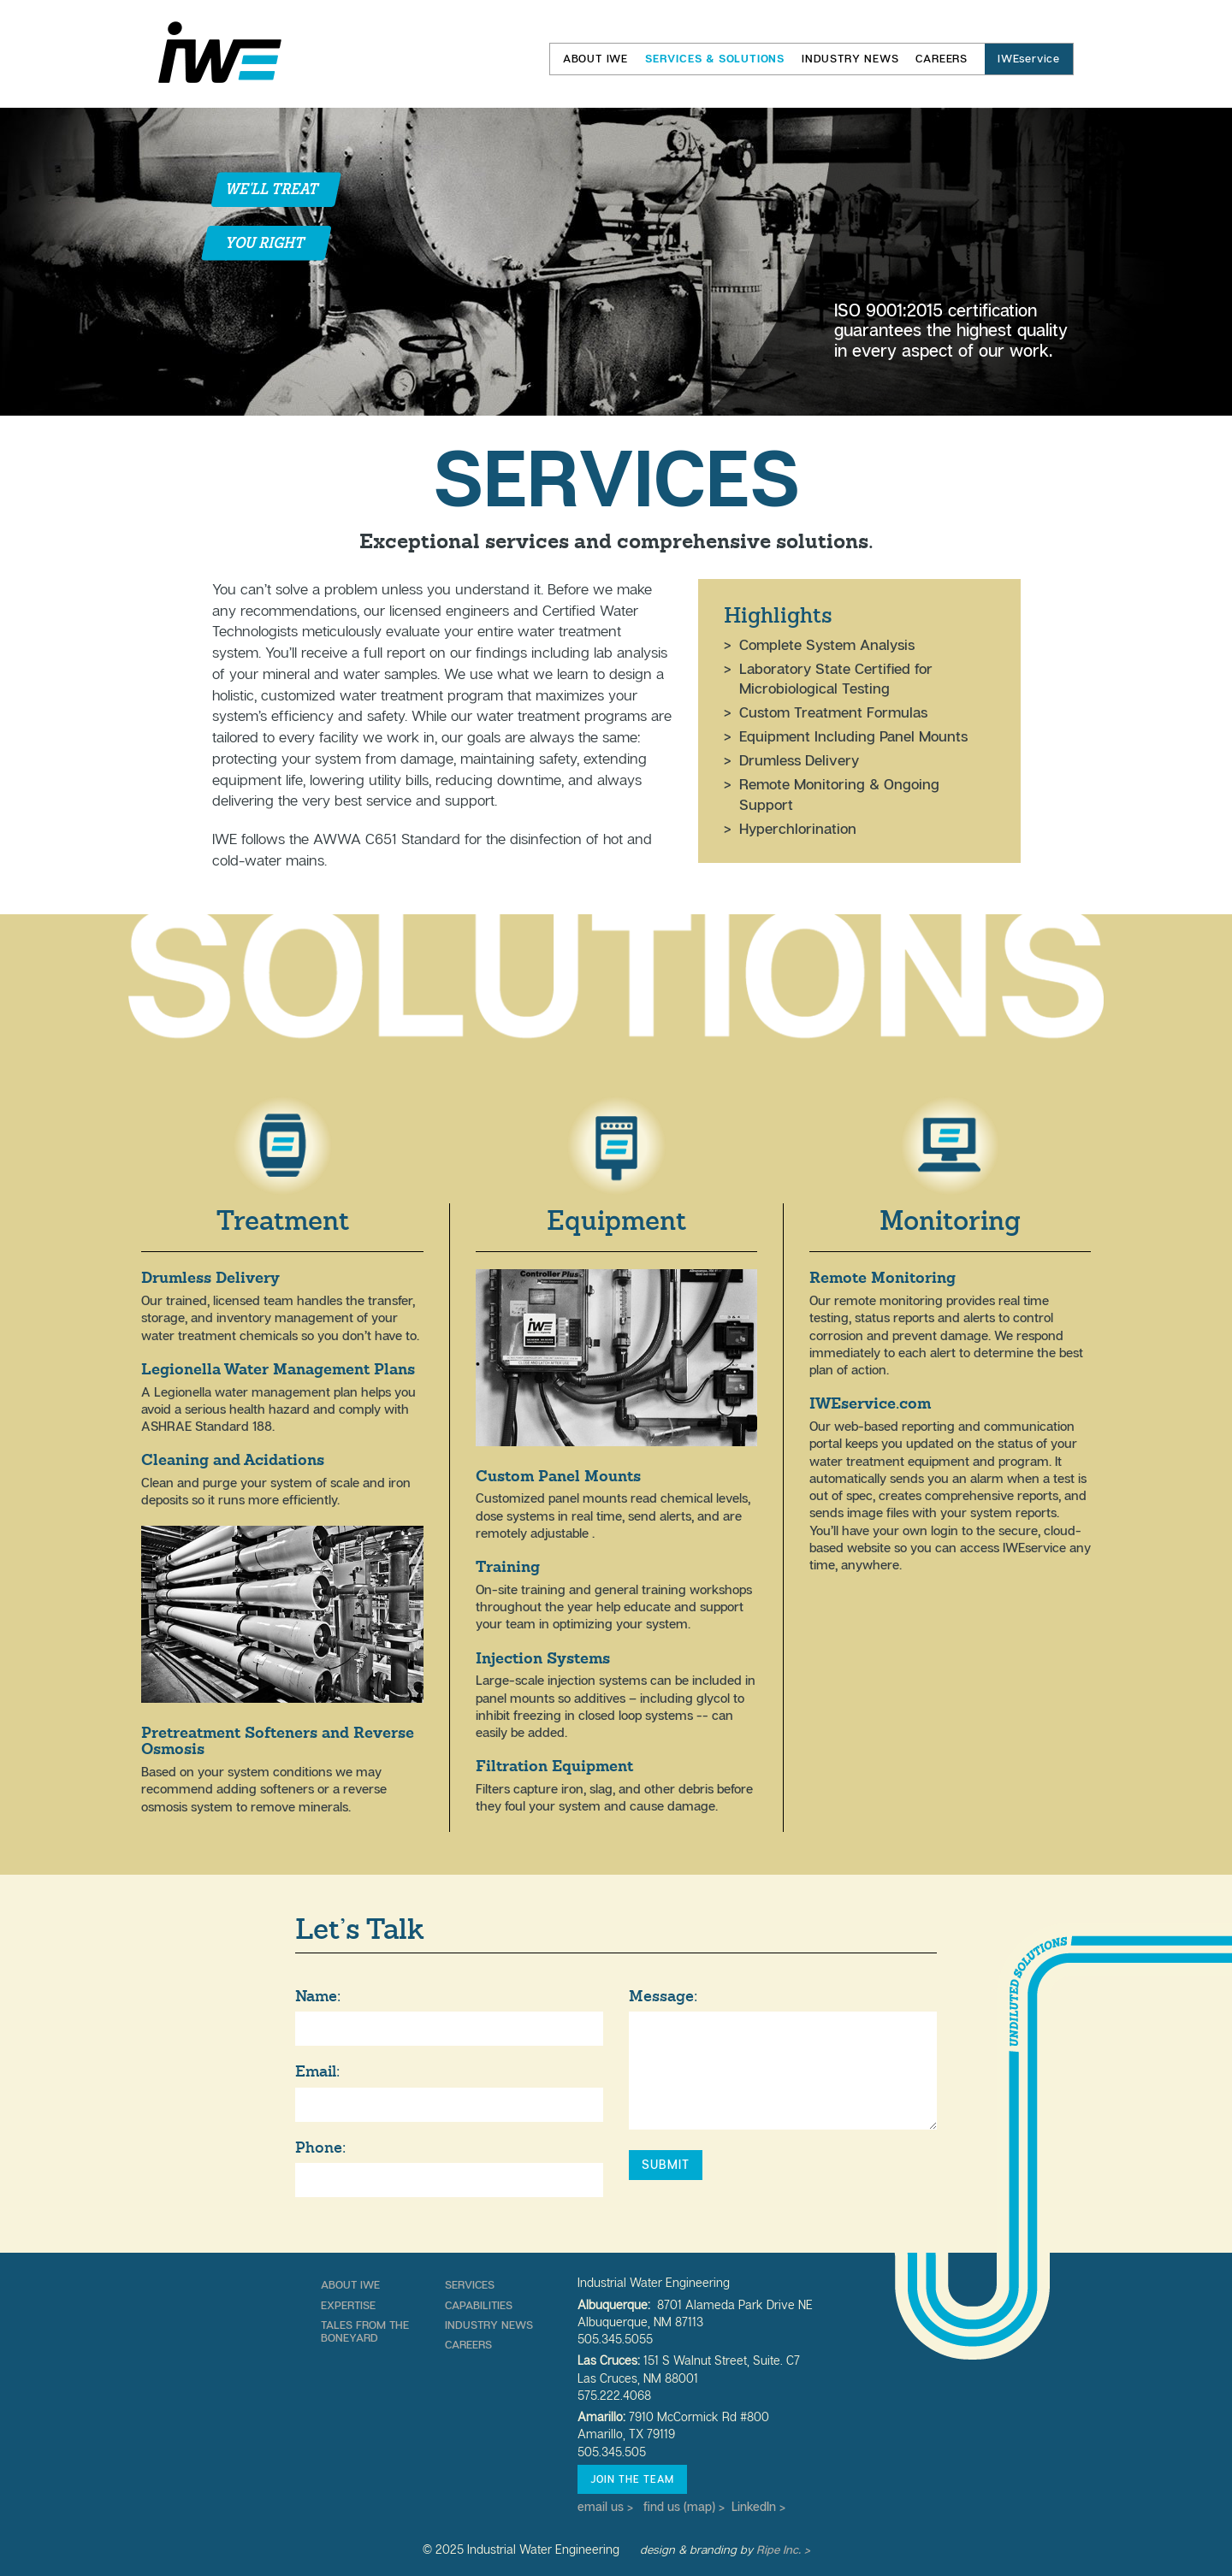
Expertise (348, 2305)
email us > (605, 2507)
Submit (666, 2164)
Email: (317, 2071)
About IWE (595, 58)
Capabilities (478, 2305)
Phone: (320, 2147)
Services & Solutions (715, 58)
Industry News (850, 58)
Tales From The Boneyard (365, 2331)
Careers (941, 58)
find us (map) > (684, 2507)
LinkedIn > (758, 2507)
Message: (663, 1996)
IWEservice (1029, 58)
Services (470, 2284)
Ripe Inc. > (783, 2549)
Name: (318, 1996)
